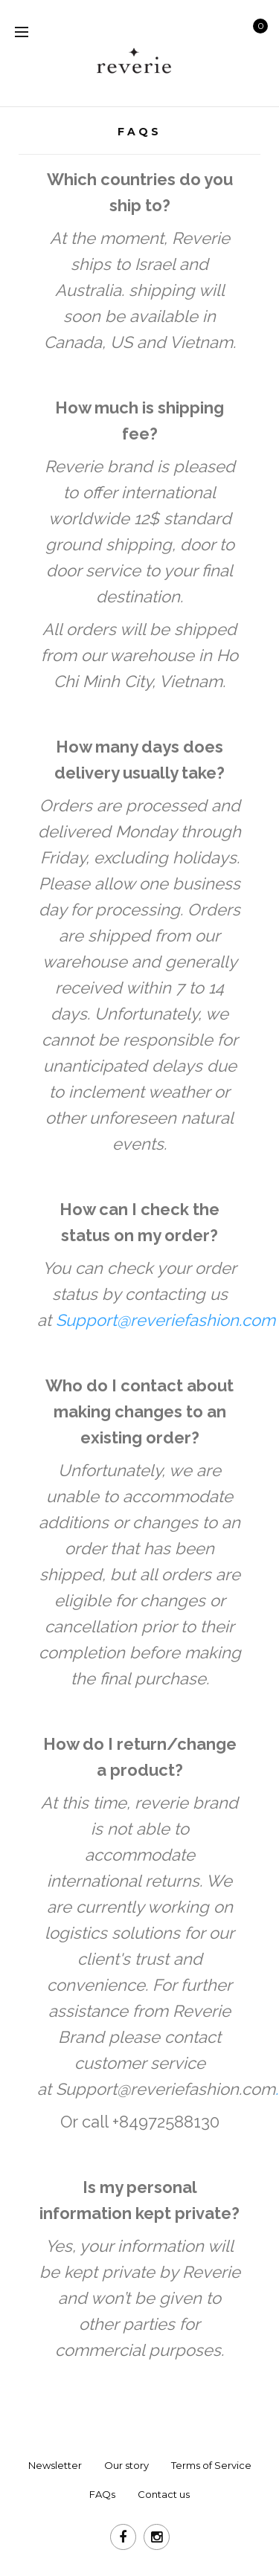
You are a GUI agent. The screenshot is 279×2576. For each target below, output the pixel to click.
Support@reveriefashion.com (165, 2089)
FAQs (102, 2494)
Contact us (164, 2494)
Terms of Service (211, 2465)
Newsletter (55, 2465)
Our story (126, 2465)
